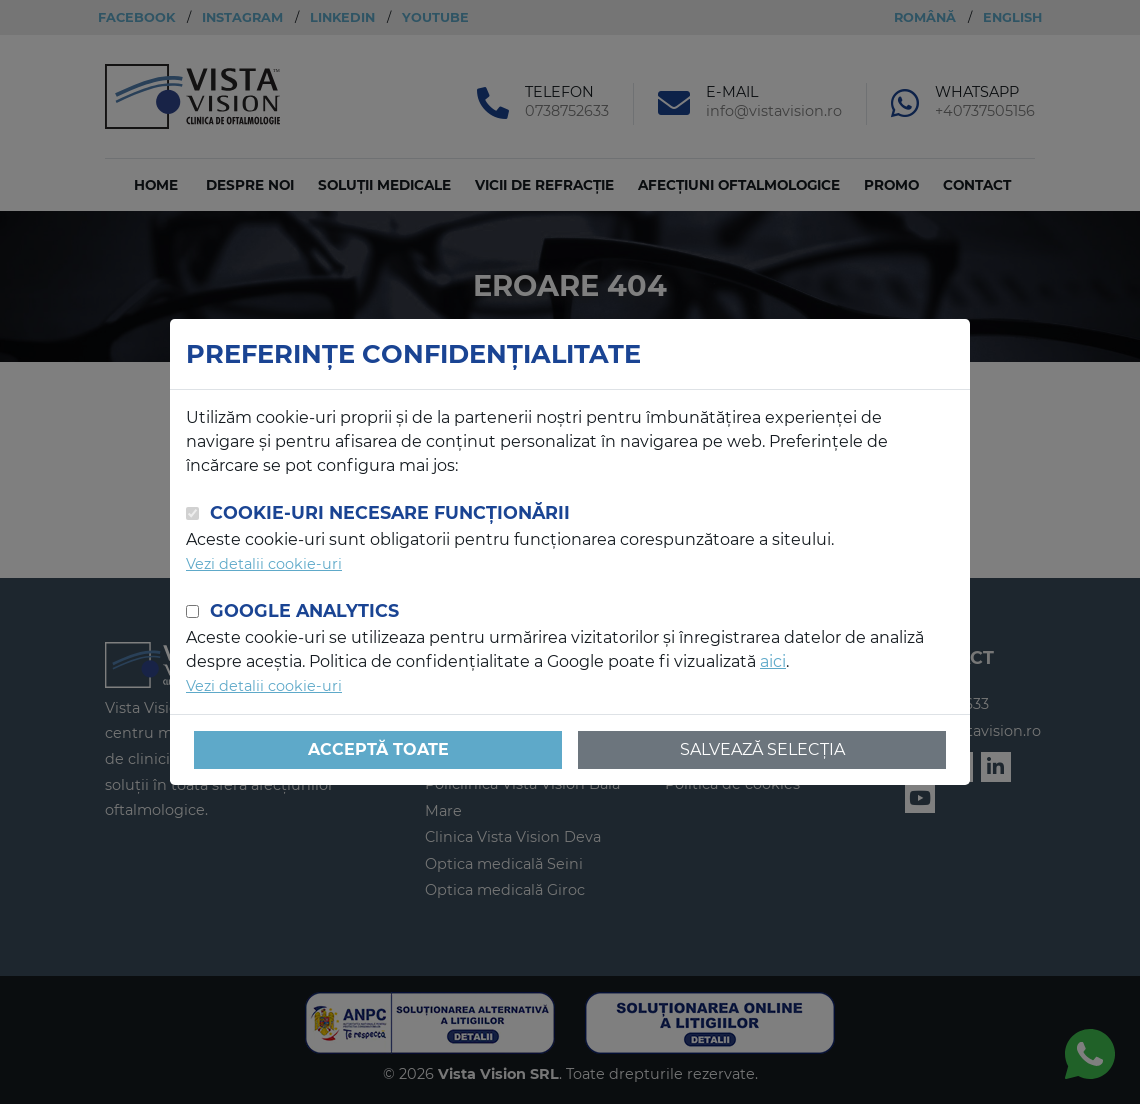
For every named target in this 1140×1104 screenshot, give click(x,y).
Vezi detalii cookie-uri (264, 564)
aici (773, 661)
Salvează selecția (762, 749)
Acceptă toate (378, 749)
